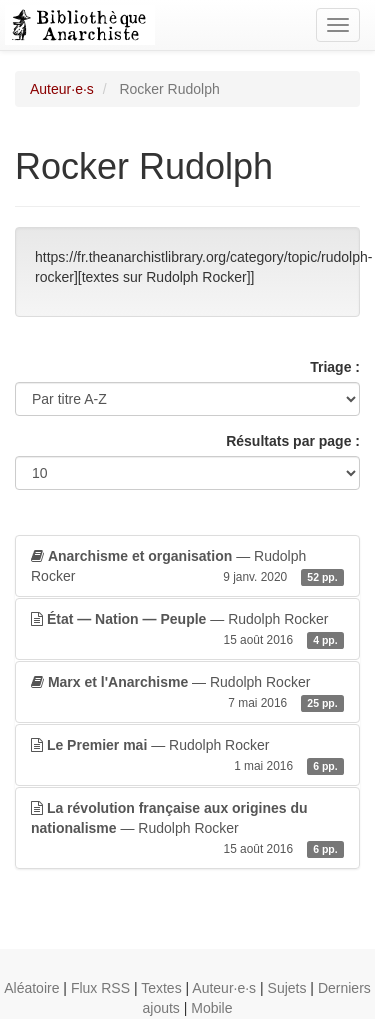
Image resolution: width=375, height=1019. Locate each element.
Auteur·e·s (62, 89)
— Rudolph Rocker (187, 567)
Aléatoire (31, 988)
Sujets (287, 988)
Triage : (335, 367)
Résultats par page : (293, 441)
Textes (161, 988)
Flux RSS (100, 988)
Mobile (211, 1008)
